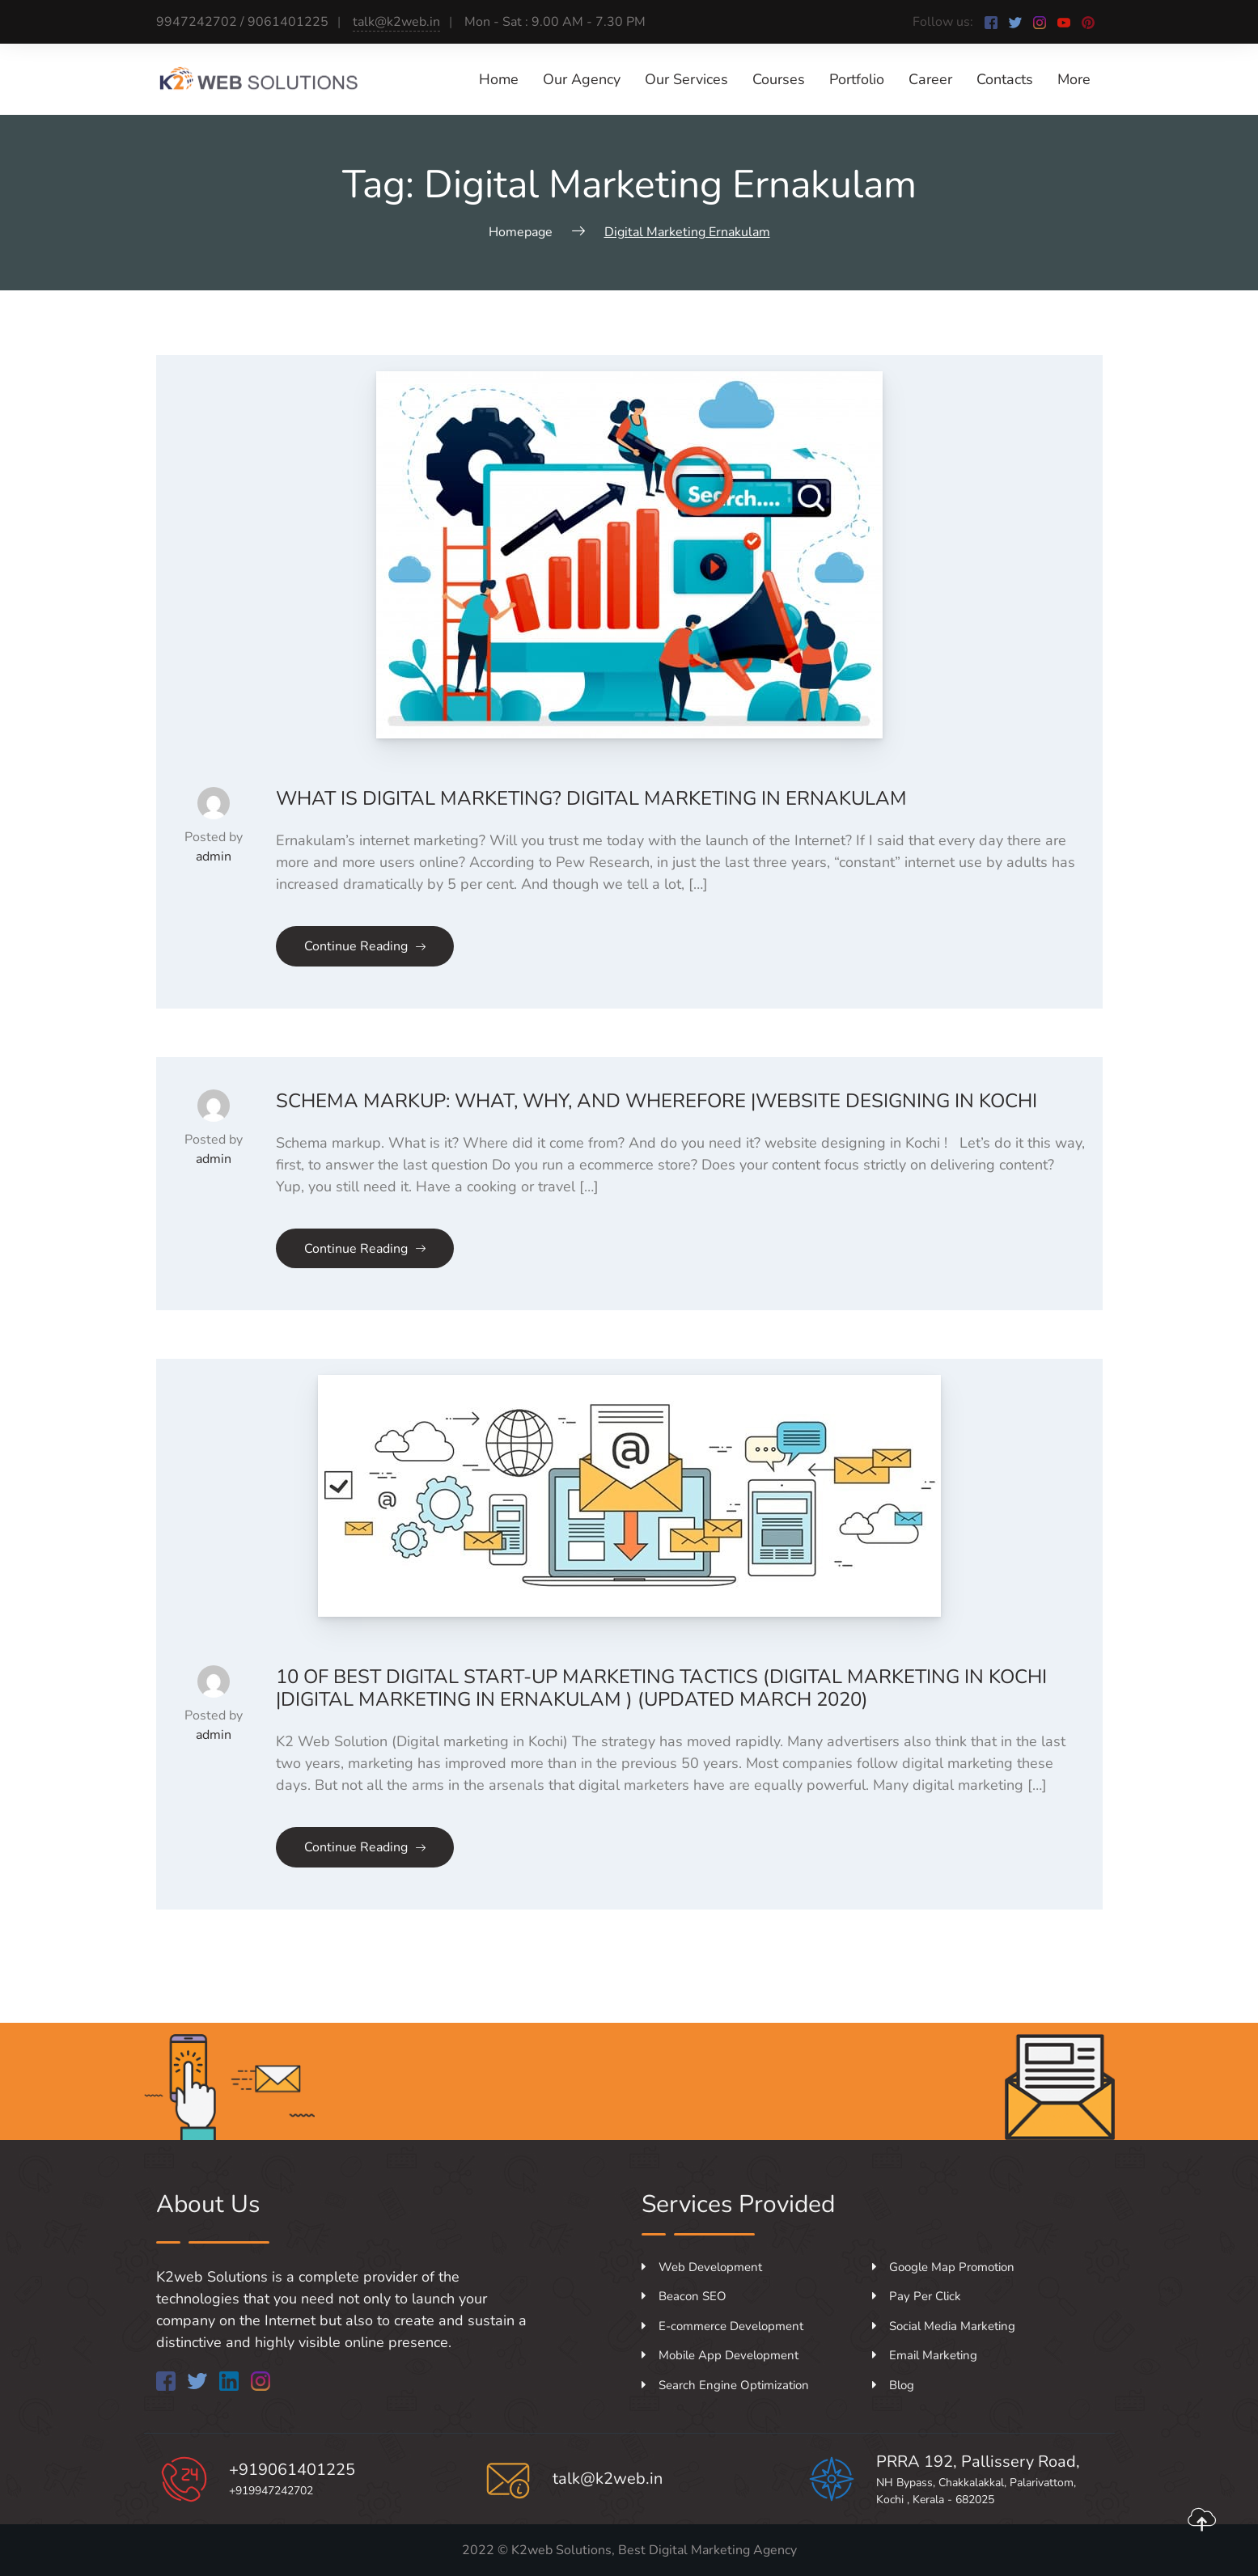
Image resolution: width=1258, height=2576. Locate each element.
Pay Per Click (916, 2296)
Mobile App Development (720, 2355)
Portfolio (856, 79)
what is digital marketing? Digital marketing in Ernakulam (591, 798)
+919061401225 (292, 2470)
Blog (893, 2385)
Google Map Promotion (943, 2267)
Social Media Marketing (943, 2326)
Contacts (1004, 79)
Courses (778, 79)
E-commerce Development (722, 2326)
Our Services (686, 79)
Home (499, 79)
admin (213, 856)
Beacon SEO (684, 2296)
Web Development (702, 2267)
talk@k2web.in (396, 22)
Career (930, 79)
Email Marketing (924, 2355)
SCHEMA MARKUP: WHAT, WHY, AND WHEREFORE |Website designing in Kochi (656, 1101)
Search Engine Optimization (725, 2385)
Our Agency (582, 79)
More (1074, 79)
